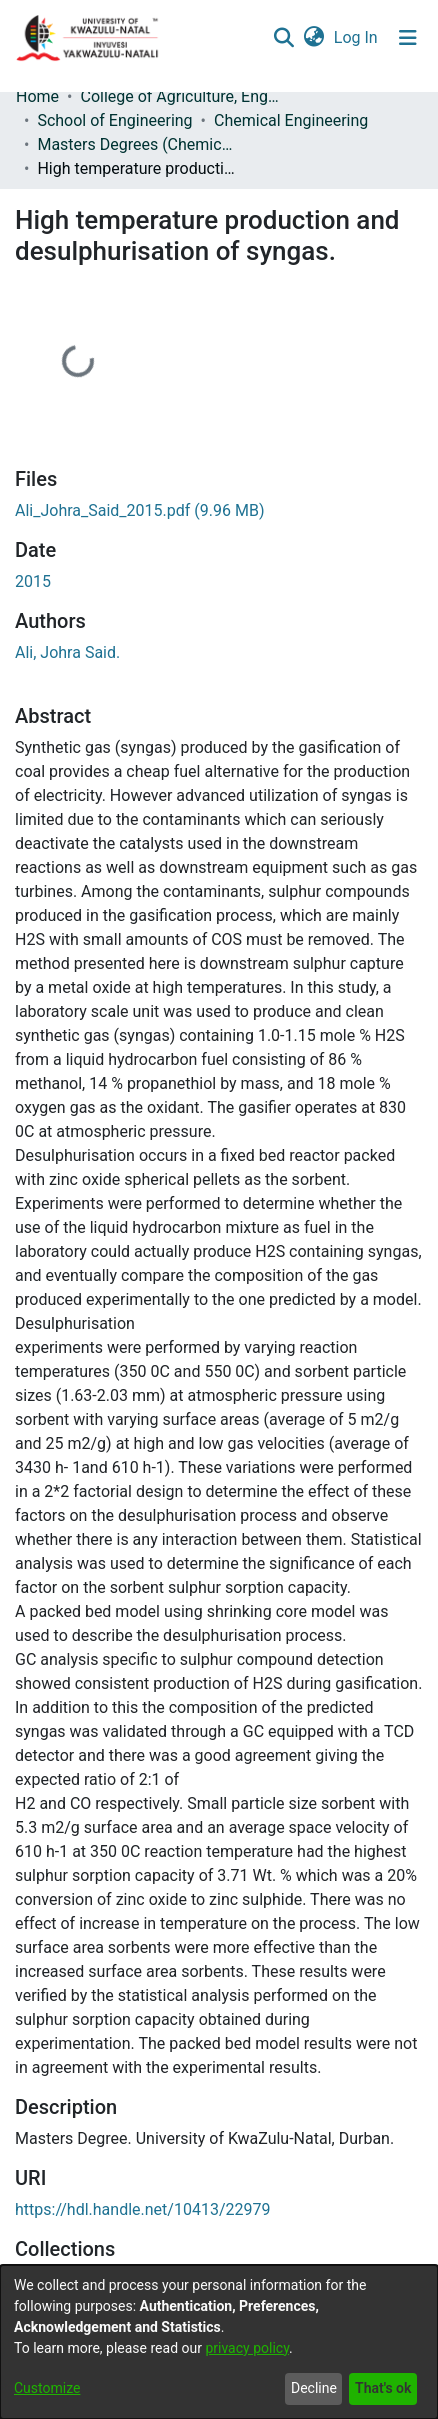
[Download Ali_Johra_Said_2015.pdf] (139, 510)
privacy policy (247, 2348)
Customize (47, 2388)
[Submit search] (283, 38)
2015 (33, 581)
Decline (314, 2388)
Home (37, 96)
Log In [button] (357, 37)
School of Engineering (114, 120)
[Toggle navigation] (408, 38)
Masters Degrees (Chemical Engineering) (137, 144)
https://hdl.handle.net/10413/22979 (142, 2209)
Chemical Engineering (291, 120)
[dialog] (219, 2342)
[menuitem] (313, 38)
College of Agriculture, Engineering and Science (180, 96)
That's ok (383, 2388)
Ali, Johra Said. (67, 652)
